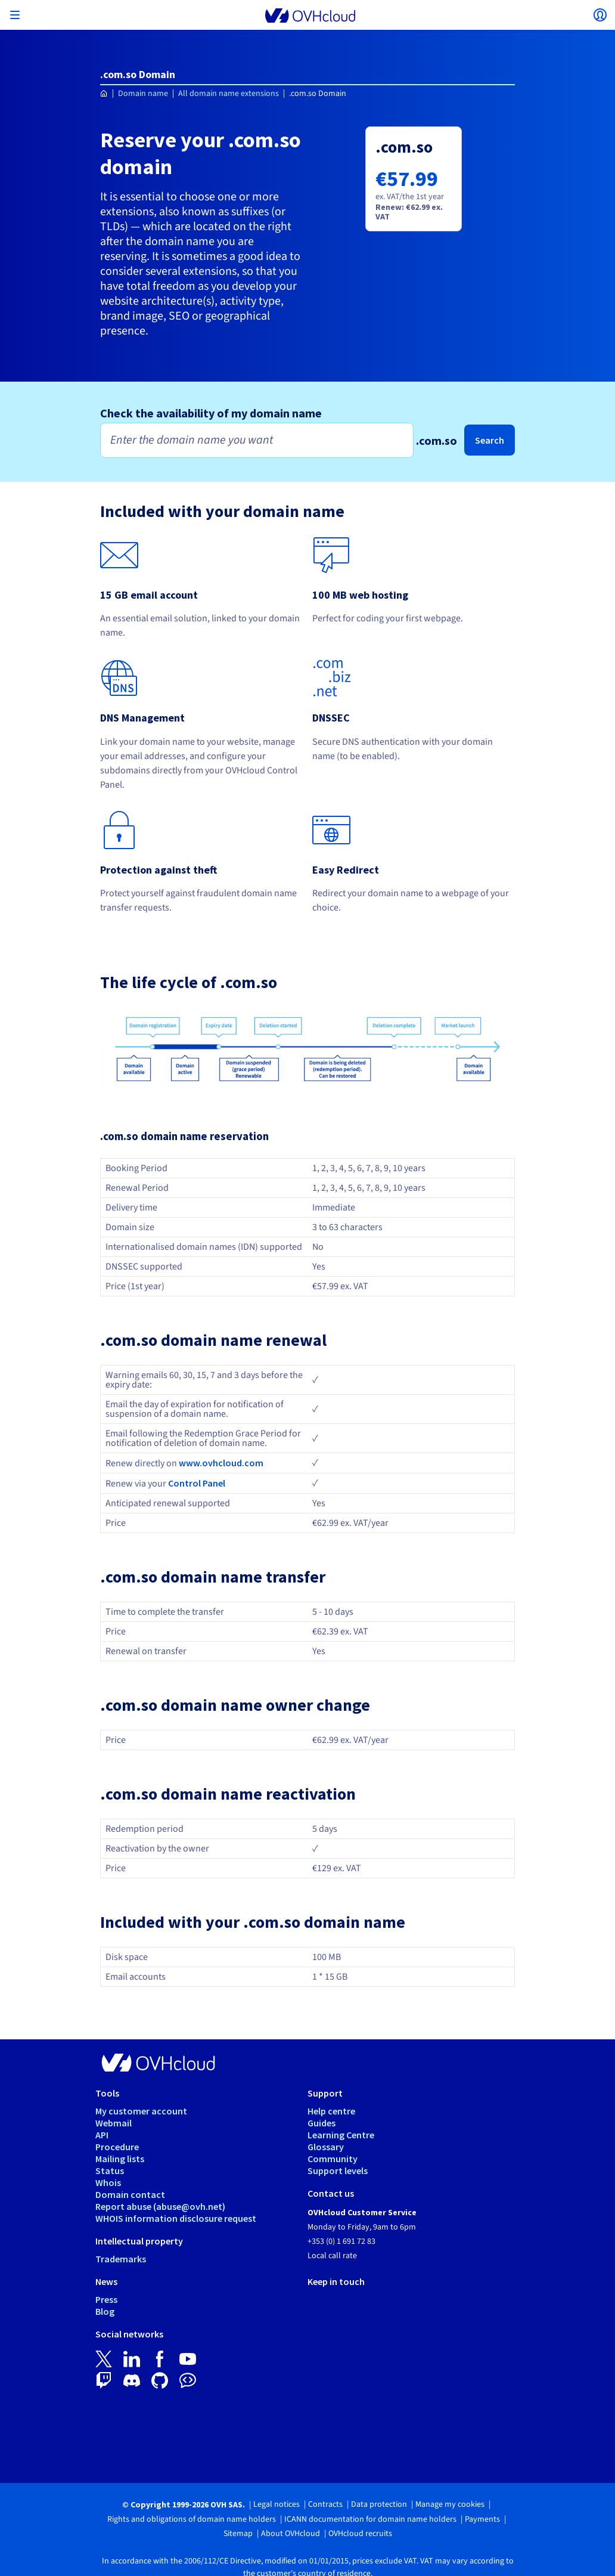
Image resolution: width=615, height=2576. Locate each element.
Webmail (113, 2123)
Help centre (331, 2111)
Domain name (143, 93)
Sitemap (238, 2534)
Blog (104, 2311)
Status (109, 2170)
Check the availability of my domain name (211, 412)
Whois (108, 2182)
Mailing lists (119, 2159)
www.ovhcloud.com (221, 1463)
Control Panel (196, 1483)
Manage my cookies (449, 2504)
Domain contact (130, 2194)
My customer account (141, 2111)
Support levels (338, 2170)
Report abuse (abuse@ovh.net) (160, 2206)
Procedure (117, 2147)
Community (333, 2159)
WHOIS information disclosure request (175, 2218)
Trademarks (120, 2259)
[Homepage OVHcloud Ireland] (104, 94)
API (101, 2135)
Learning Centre (341, 2135)
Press (106, 2299)
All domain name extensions (228, 93)
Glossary (326, 2147)
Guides (322, 2123)
